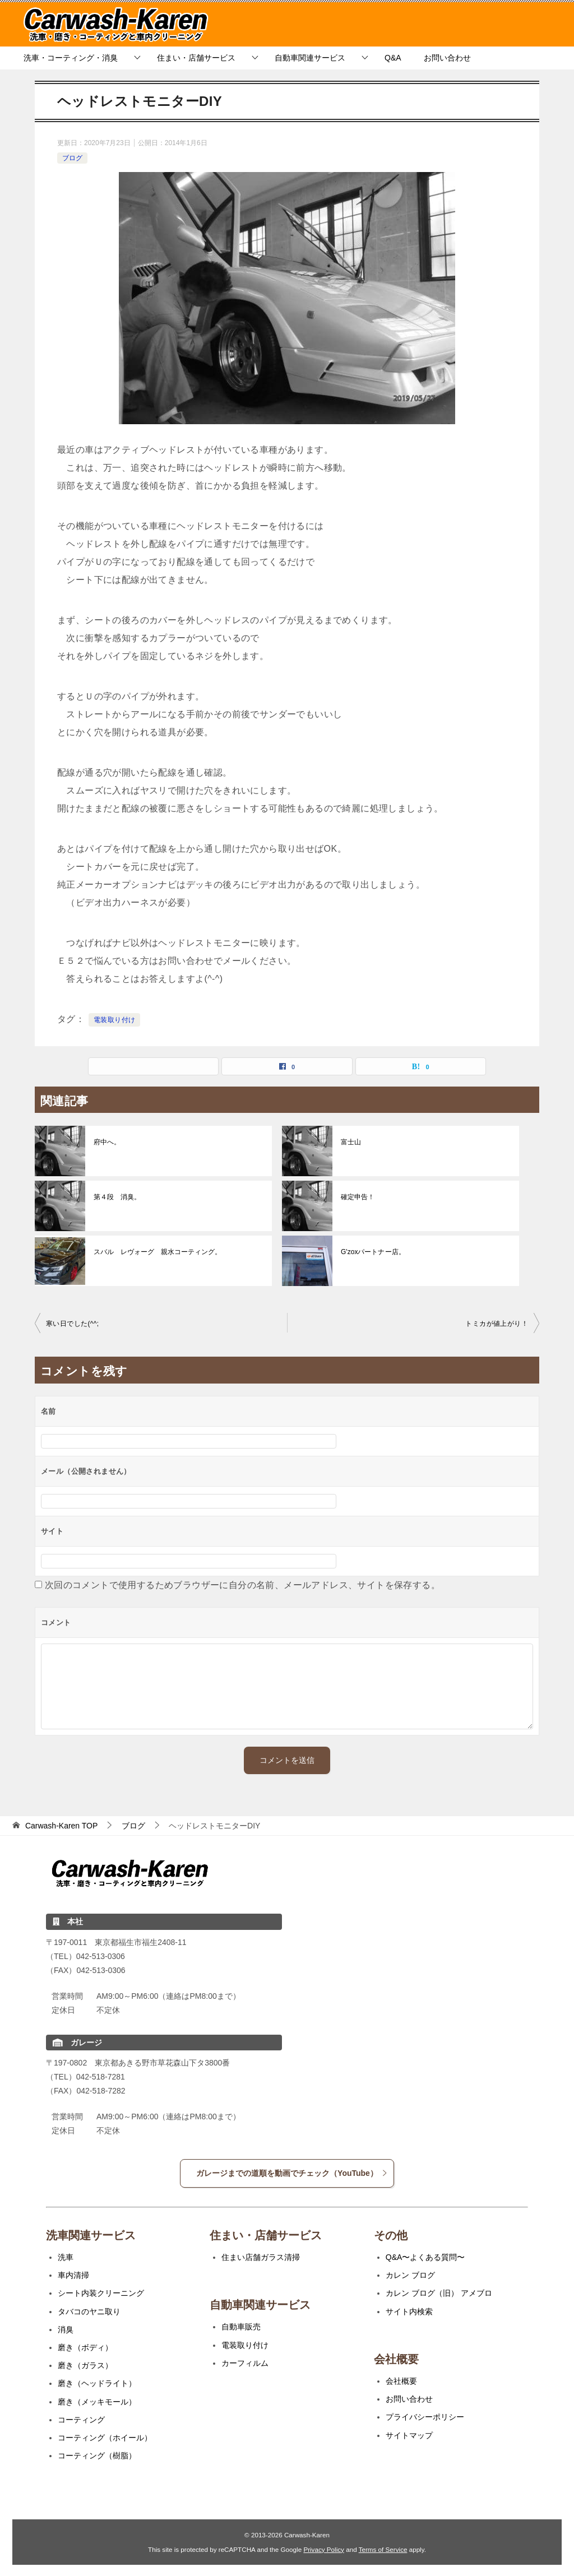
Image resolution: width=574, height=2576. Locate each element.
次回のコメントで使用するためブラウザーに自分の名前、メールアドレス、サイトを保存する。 (242, 1585)
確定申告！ (357, 1197)
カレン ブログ (410, 2275)
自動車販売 (241, 2326)
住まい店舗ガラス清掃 (260, 2257)
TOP (61, 1825)
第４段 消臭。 (117, 1197)
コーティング (81, 2419)
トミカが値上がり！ (496, 1324)
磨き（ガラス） (85, 2365)
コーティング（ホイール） (105, 2437)
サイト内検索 (409, 2311)
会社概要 (401, 2381)
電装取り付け (114, 1020)
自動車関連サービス (310, 57)
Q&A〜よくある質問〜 (425, 2257)
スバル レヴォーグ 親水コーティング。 (157, 1252)
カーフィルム (245, 2363)
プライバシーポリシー (425, 2416)
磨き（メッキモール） (97, 2401)
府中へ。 (107, 1142)
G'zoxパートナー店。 (373, 1252)
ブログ (72, 158)
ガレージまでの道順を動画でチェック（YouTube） (292, 2173)
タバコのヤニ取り (89, 2311)
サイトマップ (409, 2435)
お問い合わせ (447, 57)
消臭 (65, 2329)
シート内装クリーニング (101, 2293)
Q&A (393, 57)
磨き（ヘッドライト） (97, 2383)
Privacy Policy (323, 2549)
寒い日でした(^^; (72, 1324)
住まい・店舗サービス (196, 57)
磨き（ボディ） (85, 2347)
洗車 (65, 2257)
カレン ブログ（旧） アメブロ (439, 2293)
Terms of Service (383, 2549)
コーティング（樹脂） (97, 2455)
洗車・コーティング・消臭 (71, 57)
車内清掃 (73, 2275)
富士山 (351, 1142)
